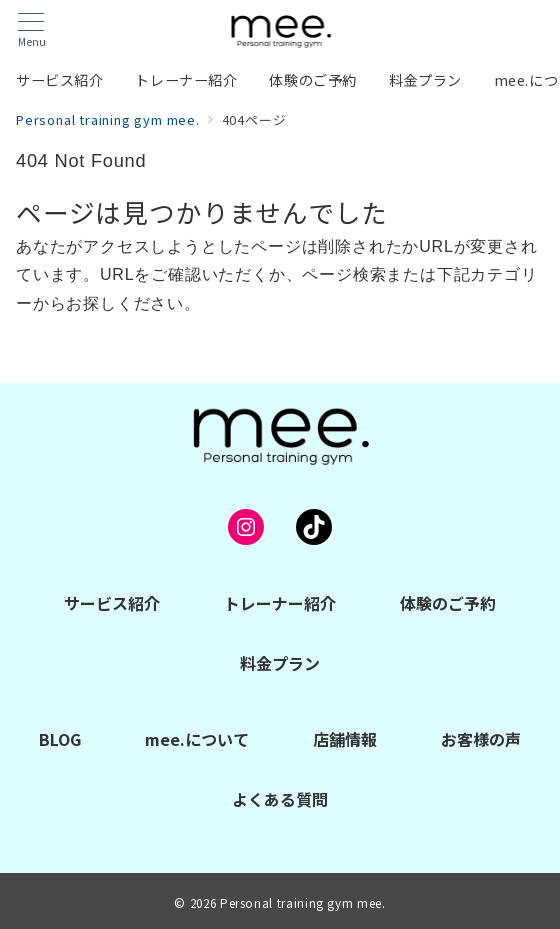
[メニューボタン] (31, 30)
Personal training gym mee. (303, 903)
